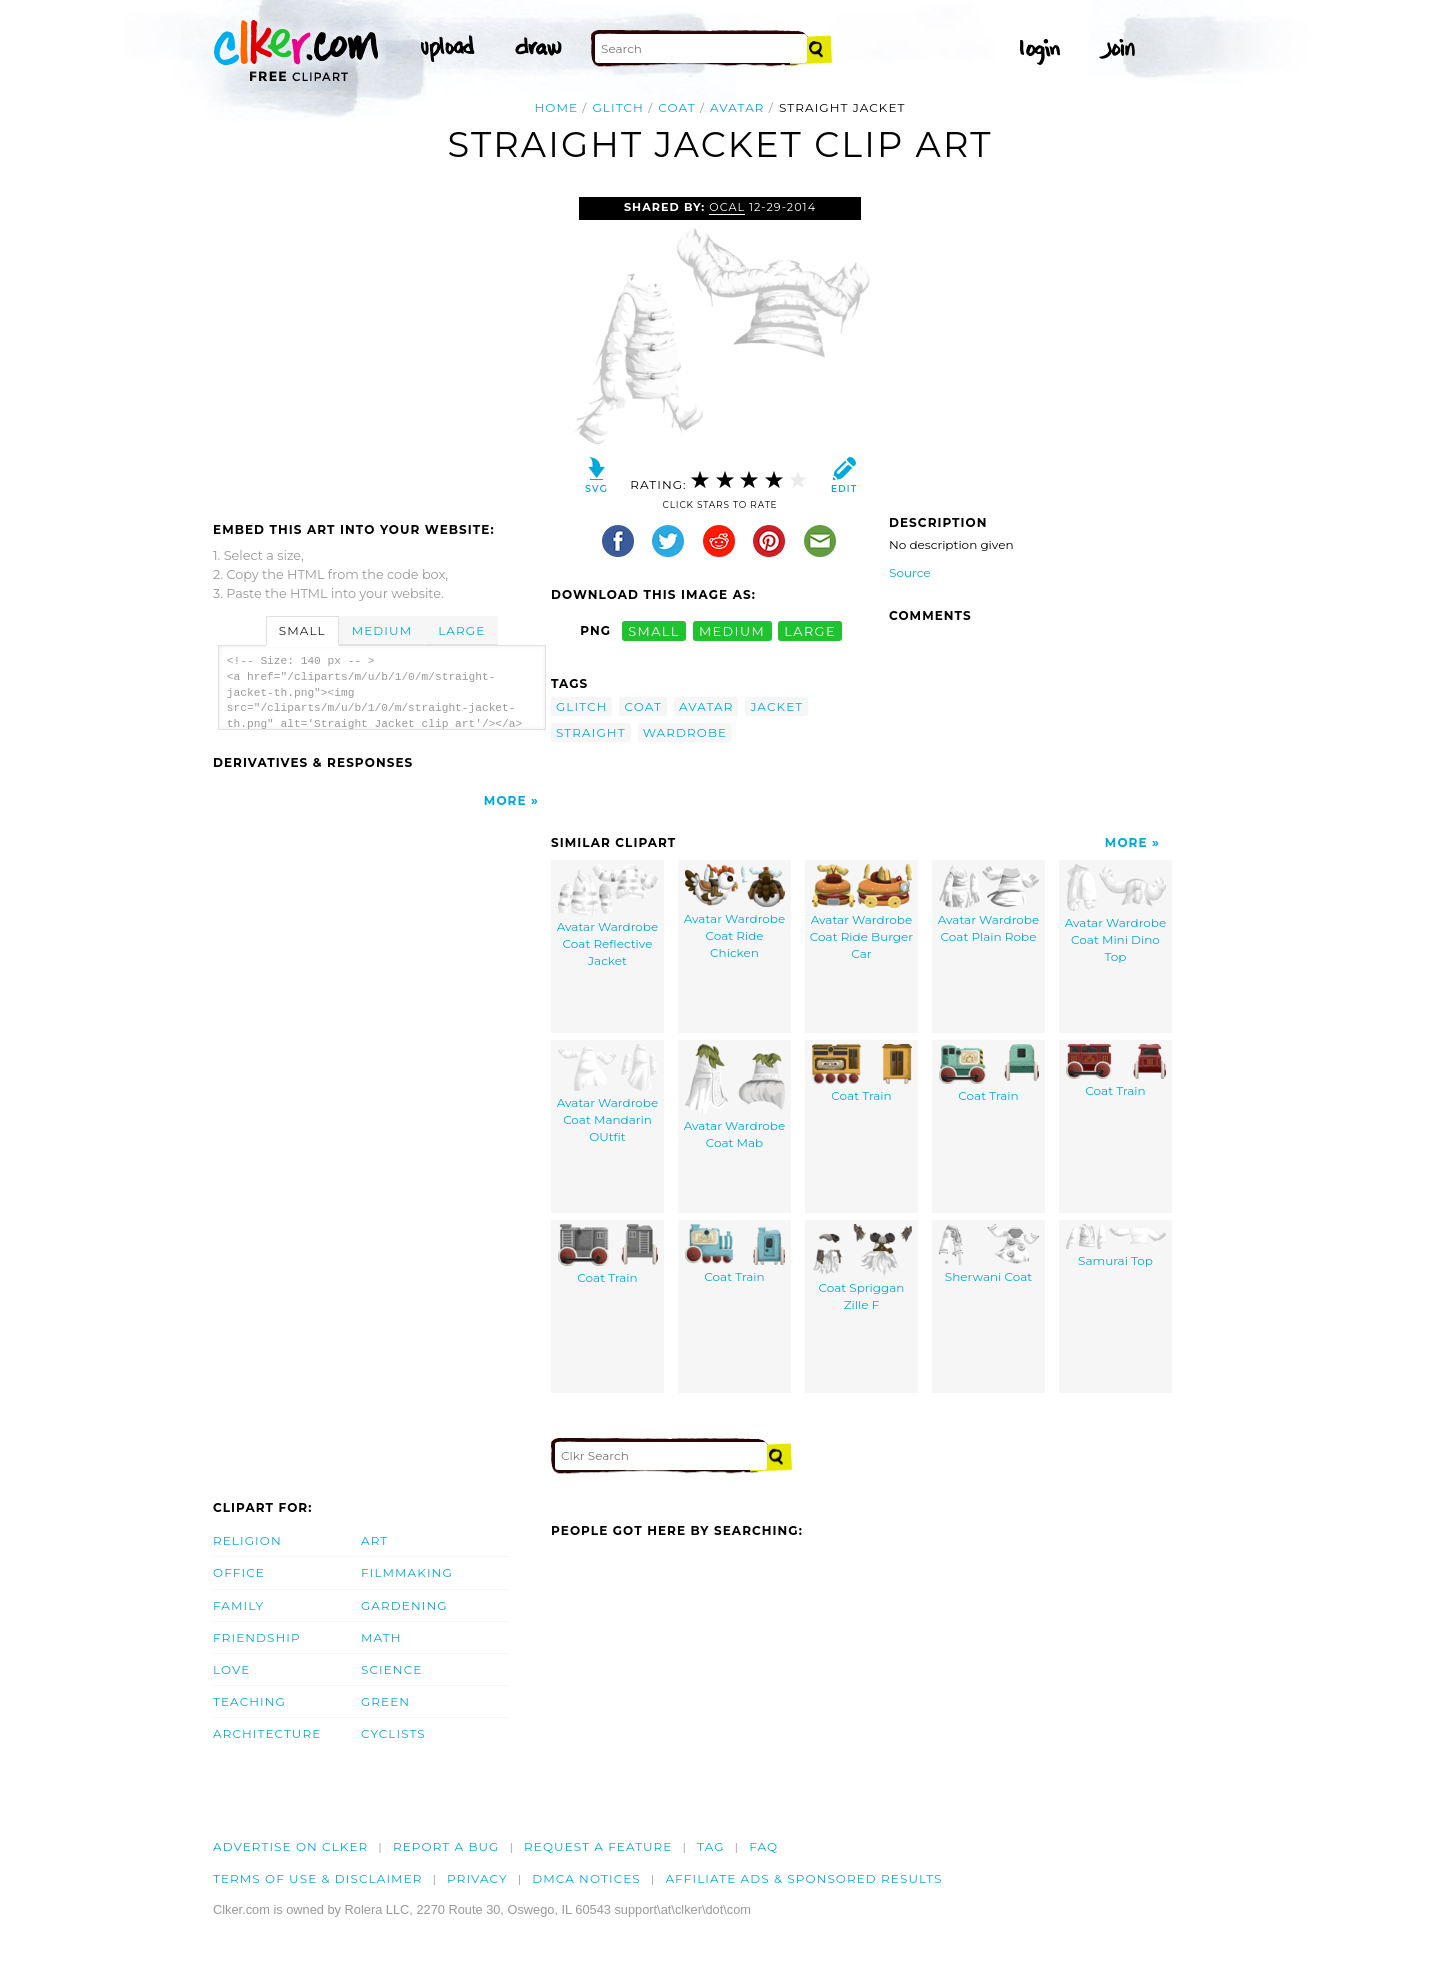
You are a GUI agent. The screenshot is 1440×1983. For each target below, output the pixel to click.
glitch (617, 107)
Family (238, 1605)
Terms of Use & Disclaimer (318, 1878)
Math (381, 1637)
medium (732, 630)
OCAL (727, 207)
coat (676, 107)
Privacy (477, 1878)
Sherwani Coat (989, 1254)
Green (385, 1701)
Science (391, 1669)
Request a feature (598, 1846)
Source (910, 572)
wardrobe (685, 732)
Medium (382, 630)
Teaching (249, 1701)
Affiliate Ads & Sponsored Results (803, 1878)
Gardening (404, 1605)
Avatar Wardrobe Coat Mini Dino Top (1115, 914)
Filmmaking (407, 1572)
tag (710, 1846)
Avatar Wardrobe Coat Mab (734, 1097)
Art (374, 1540)
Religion (247, 1540)
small (654, 630)
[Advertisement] (381, 347)
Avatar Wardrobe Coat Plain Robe (988, 904)
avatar (737, 107)
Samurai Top (1116, 1246)
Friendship (257, 1637)
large (810, 630)
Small (302, 630)
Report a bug (446, 1846)
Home (557, 107)
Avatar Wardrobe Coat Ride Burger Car (861, 912)
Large (461, 630)
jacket (776, 706)
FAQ (763, 1846)
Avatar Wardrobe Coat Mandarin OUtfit (607, 1094)
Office (239, 1572)
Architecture (267, 1733)
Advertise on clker (290, 1846)
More (505, 800)
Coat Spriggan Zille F (862, 1268)
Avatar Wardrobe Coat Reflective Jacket (607, 916)
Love (231, 1669)
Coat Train (862, 1074)
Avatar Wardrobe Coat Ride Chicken (734, 912)
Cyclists (393, 1733)
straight (591, 732)
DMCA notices (586, 1878)
